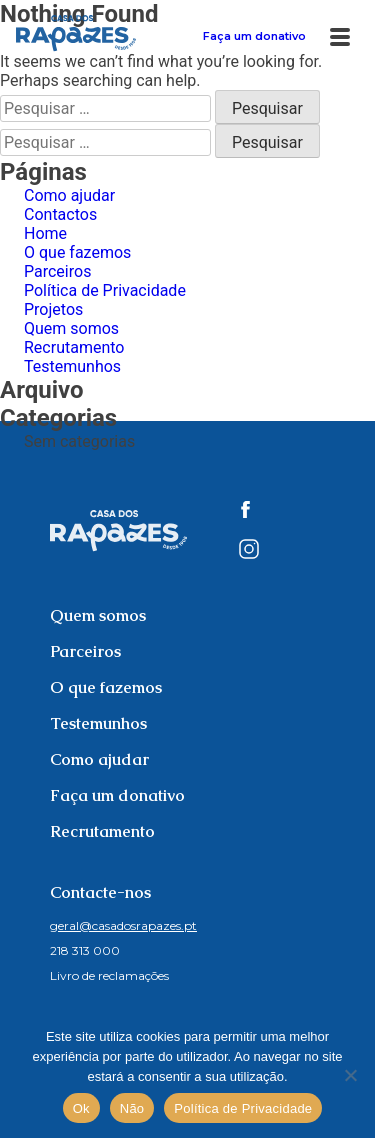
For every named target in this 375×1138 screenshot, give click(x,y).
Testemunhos (72, 366)
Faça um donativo (254, 36)
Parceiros (57, 271)
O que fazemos (77, 252)
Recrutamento (74, 347)
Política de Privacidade (105, 290)
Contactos (60, 214)
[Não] (350, 1075)
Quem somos (71, 328)
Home (45, 233)
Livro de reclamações (109, 975)
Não (132, 1108)
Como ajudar (69, 195)
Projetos (53, 309)
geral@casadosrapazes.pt (123, 925)
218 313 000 (85, 950)
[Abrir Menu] (340, 32)
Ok (81, 1108)
